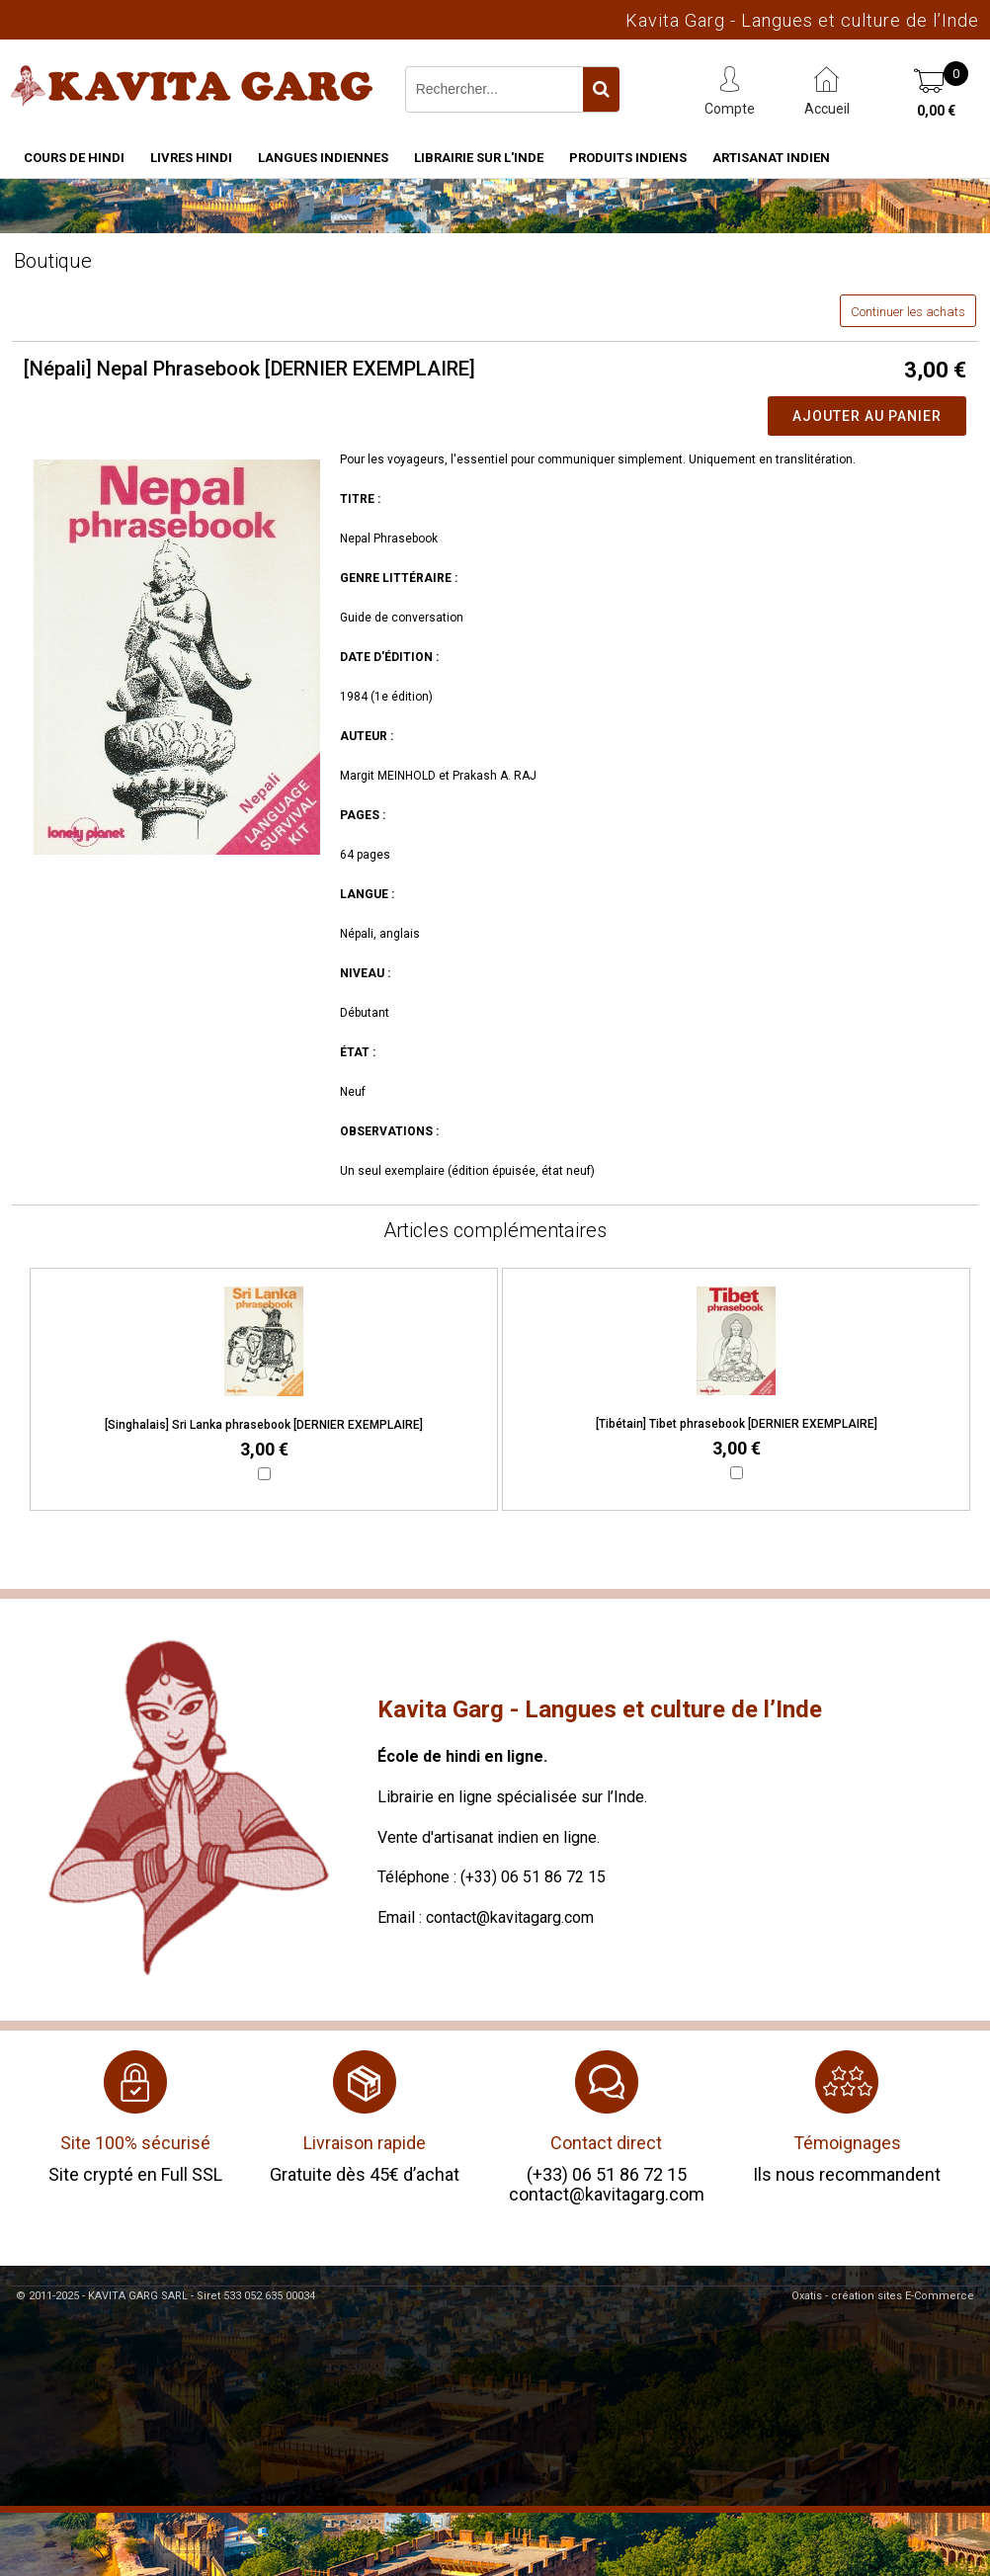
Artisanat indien (771, 157)
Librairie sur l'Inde (478, 157)
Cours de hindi (74, 157)
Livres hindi (191, 157)
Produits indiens (628, 157)
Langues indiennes (323, 157)
